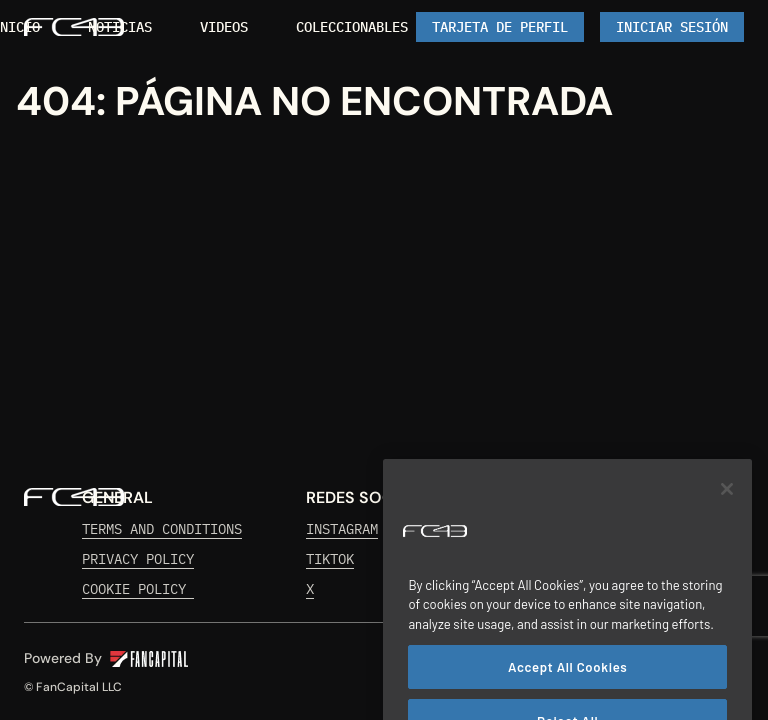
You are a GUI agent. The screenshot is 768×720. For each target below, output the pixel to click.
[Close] (727, 504)
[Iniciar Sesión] (672, 27)
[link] (120, 27)
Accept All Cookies (567, 683)
